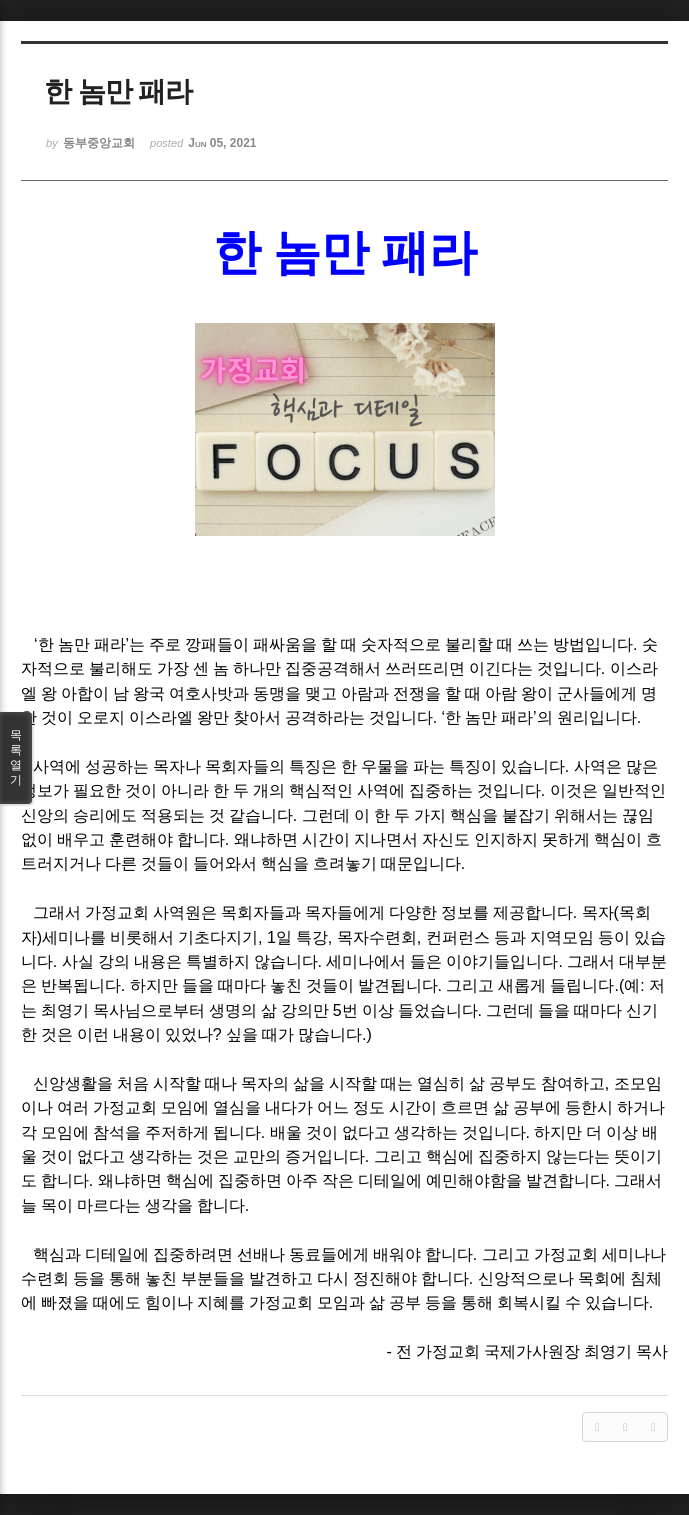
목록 (16, 758)
